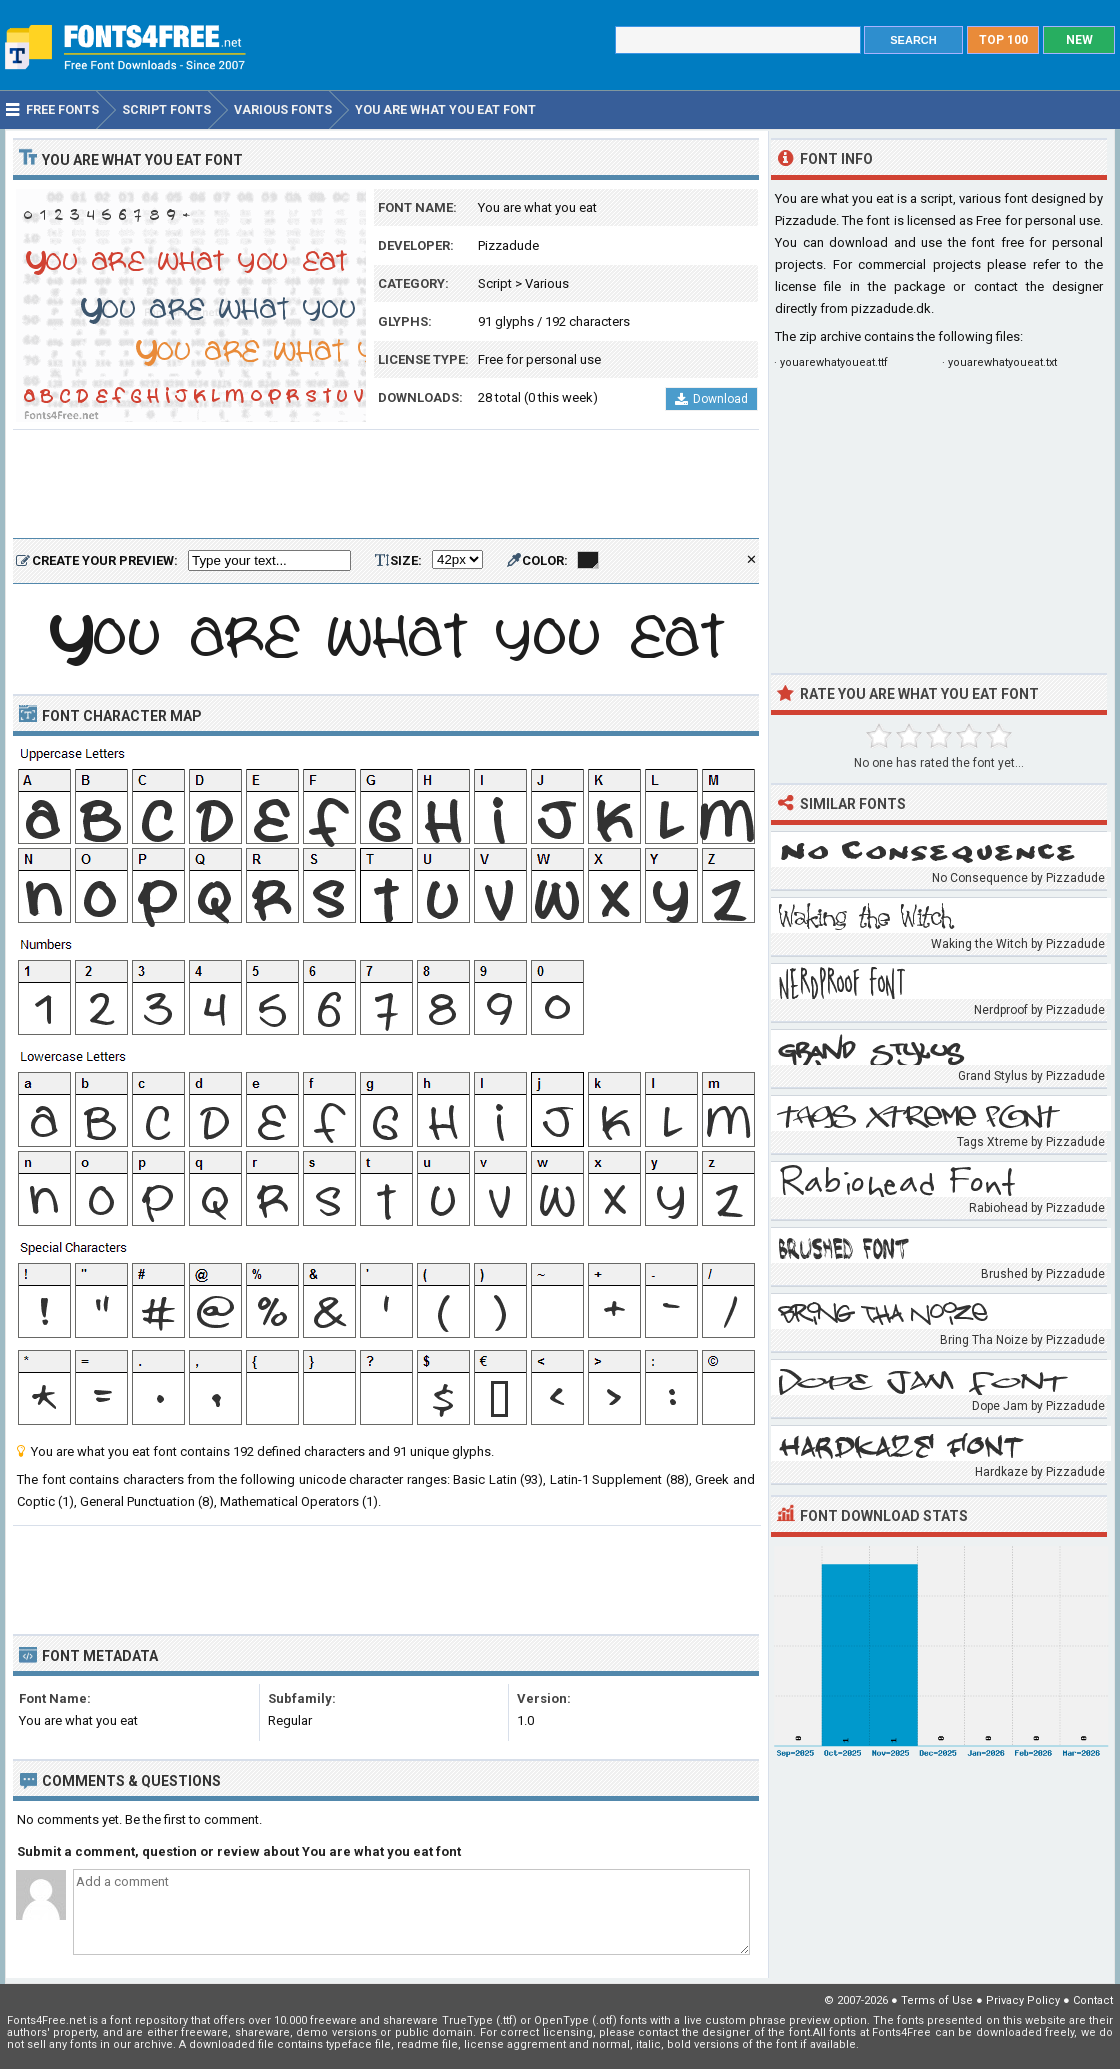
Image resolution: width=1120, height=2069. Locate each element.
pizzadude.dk (891, 308)
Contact (1093, 2000)
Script (495, 283)
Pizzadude (508, 245)
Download (711, 399)
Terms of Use (937, 2000)
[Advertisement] (386, 485)
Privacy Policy (1023, 2000)
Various (547, 283)
